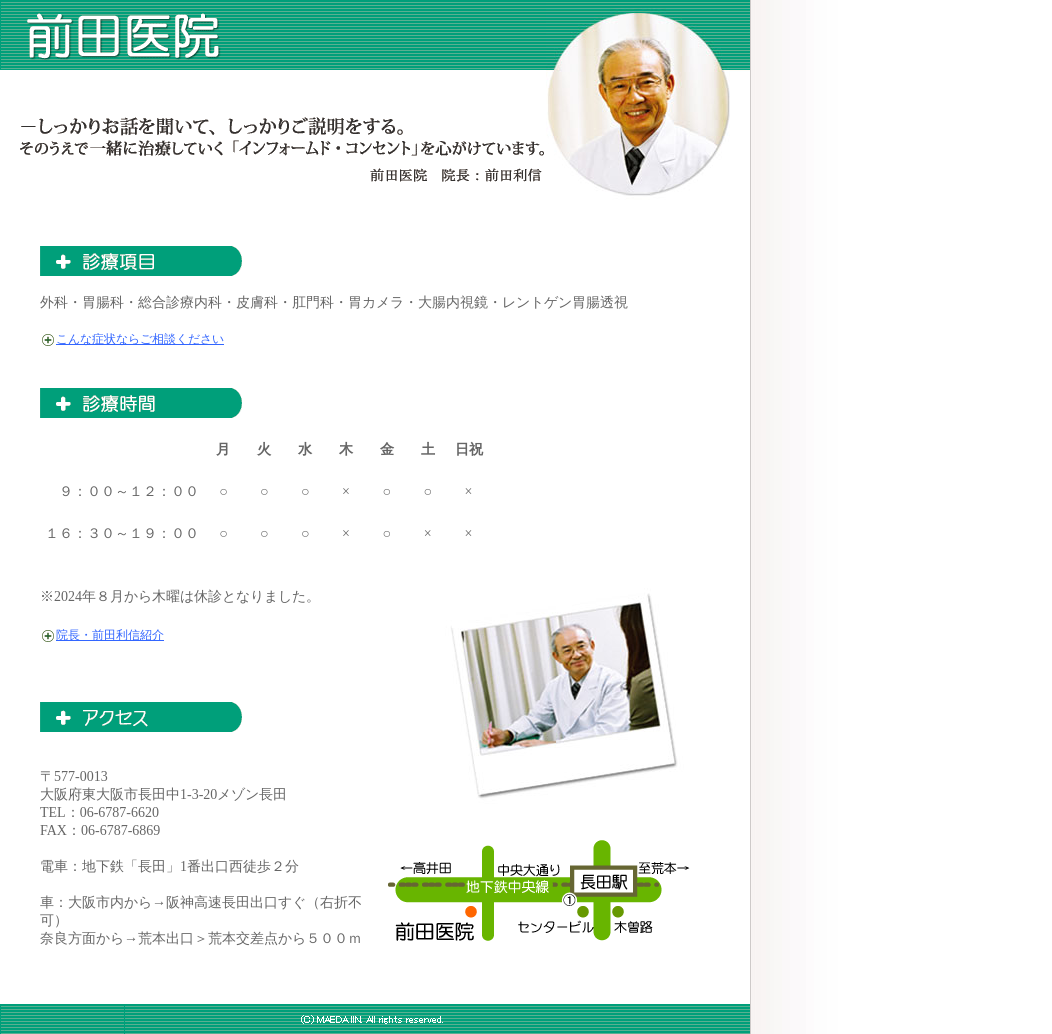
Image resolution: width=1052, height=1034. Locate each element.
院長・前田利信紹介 (110, 635)
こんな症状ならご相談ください (140, 339)
